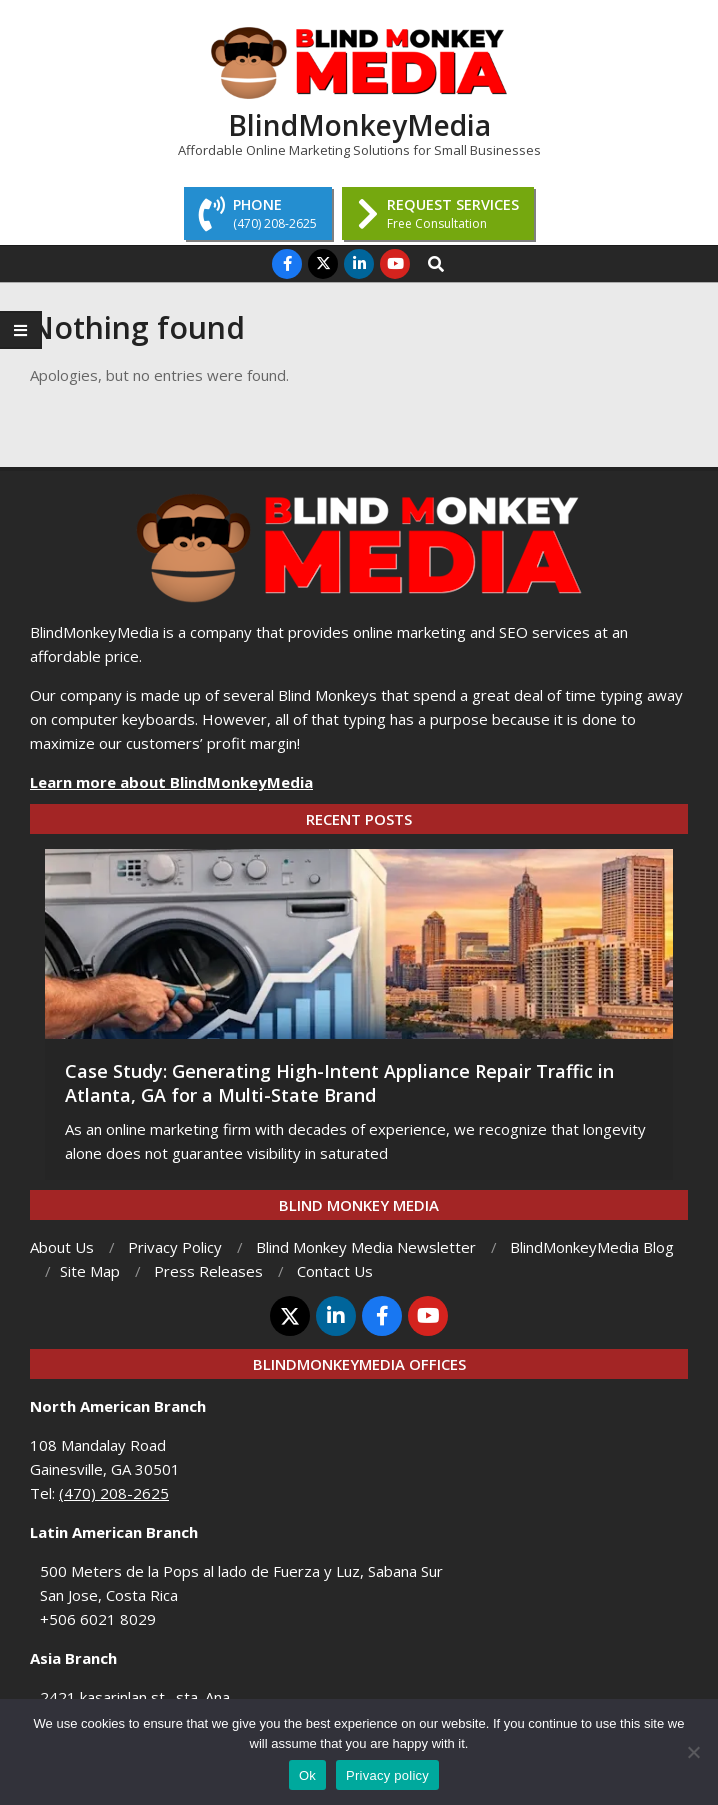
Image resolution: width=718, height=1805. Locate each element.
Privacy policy (387, 1775)
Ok (307, 1775)
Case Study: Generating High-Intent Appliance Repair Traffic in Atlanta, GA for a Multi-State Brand (339, 1083)
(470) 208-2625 (114, 1493)
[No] (693, 1752)
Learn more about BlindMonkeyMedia (171, 782)
